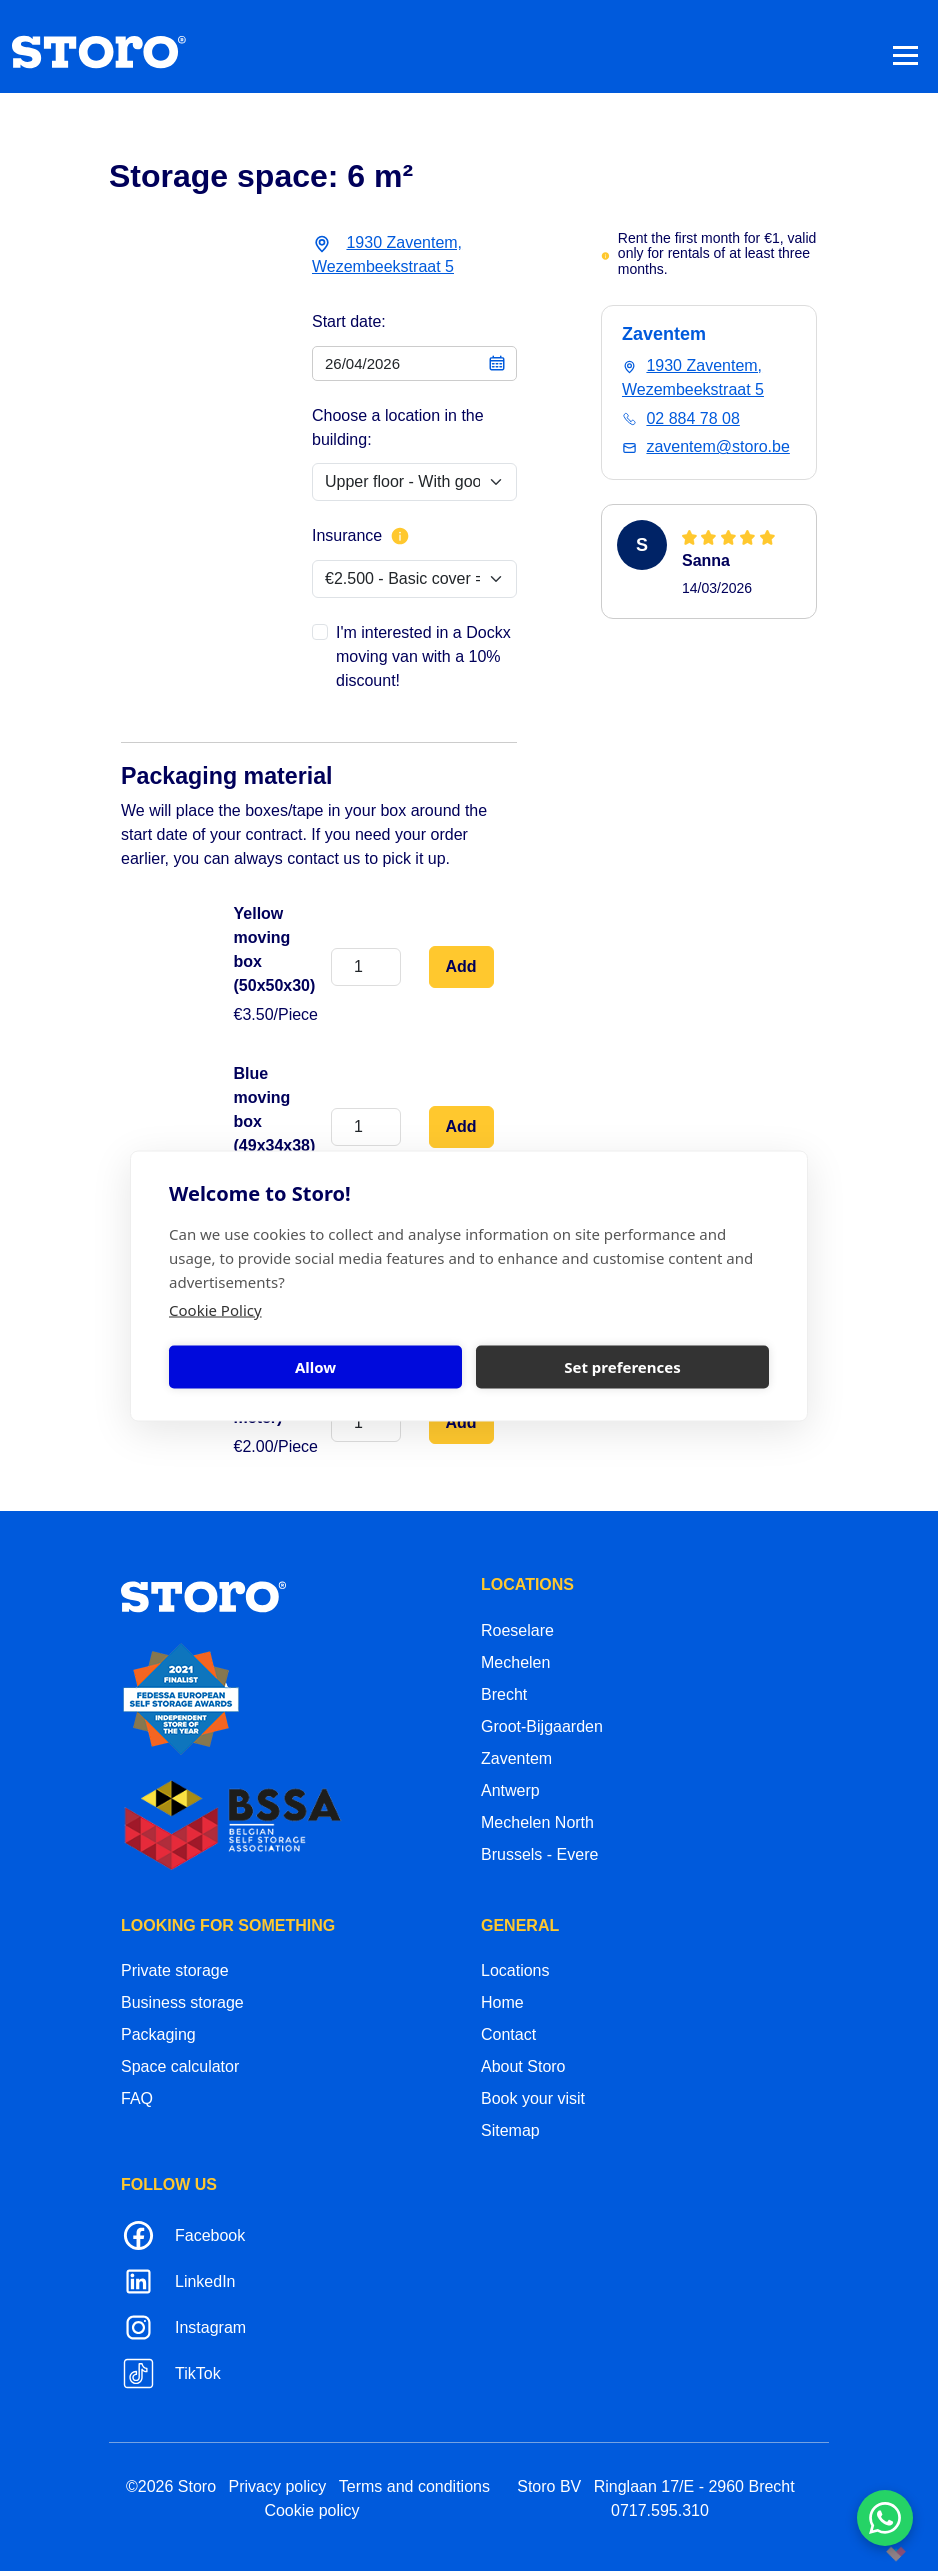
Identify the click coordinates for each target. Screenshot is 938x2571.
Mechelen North (537, 1822)
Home (502, 2002)
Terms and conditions (414, 2486)
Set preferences (622, 1367)
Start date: (349, 321)
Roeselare (517, 1630)
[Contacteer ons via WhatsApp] (885, 2518)
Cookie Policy (215, 1309)
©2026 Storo (171, 2486)
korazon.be (864, 2553)
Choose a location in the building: (398, 427)
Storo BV (549, 2486)
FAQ (137, 2098)
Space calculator (180, 2066)
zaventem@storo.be (717, 446)
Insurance (361, 536)
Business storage (182, 2002)
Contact (508, 2034)
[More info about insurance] (400, 536)
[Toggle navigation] (905, 54)
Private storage (175, 1970)
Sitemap (510, 2130)
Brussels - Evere (539, 1854)
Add (461, 966)
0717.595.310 (660, 2510)
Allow (315, 1367)
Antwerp (510, 1790)
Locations (515, 1970)
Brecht (504, 1694)
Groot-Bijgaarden (542, 1726)
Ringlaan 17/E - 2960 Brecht (694, 2486)
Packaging (158, 2034)
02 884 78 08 (692, 418)
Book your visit (533, 2098)
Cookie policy (311, 2510)
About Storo (523, 2066)
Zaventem (516, 1758)
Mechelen (515, 1662)
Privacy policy (278, 2486)
